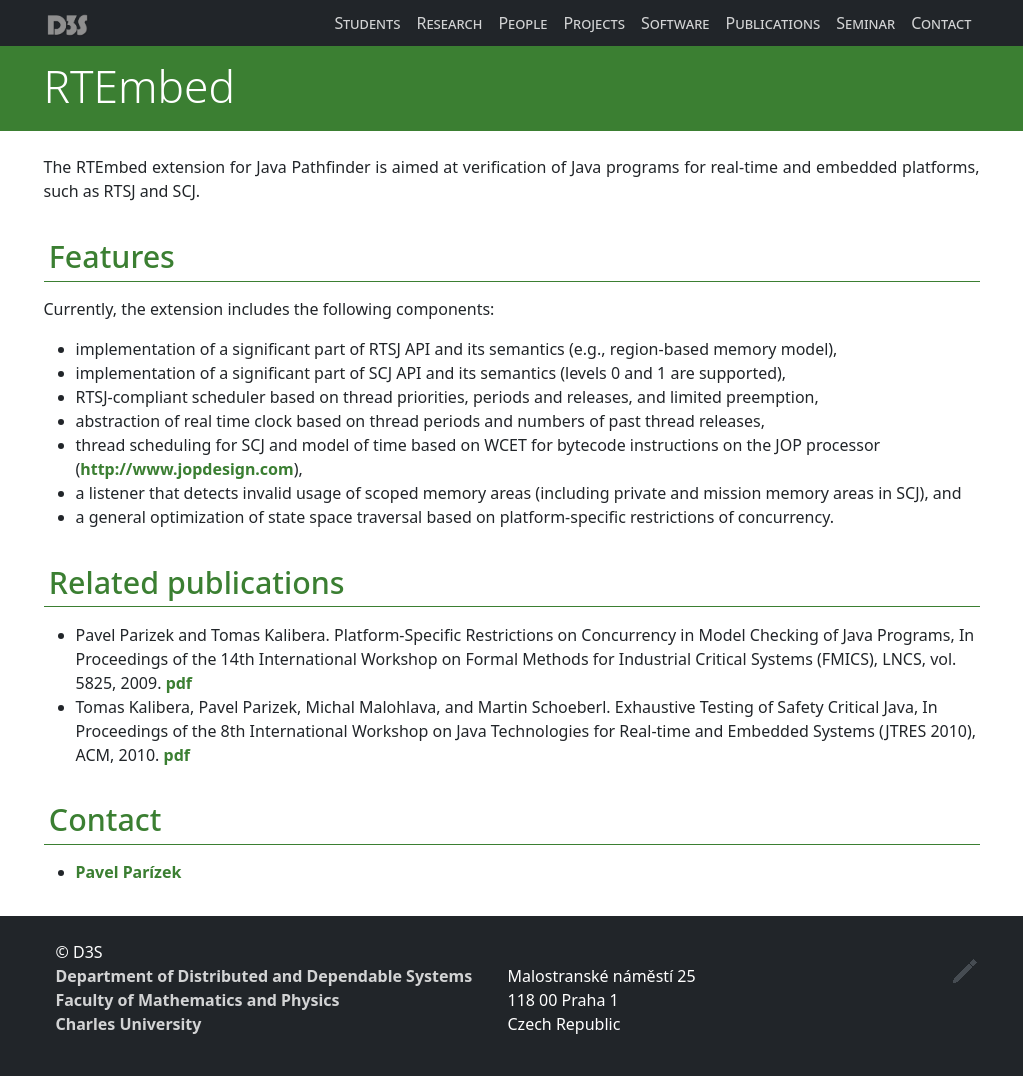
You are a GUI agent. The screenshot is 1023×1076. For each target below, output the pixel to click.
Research (449, 23)
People (522, 23)
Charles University (129, 1024)
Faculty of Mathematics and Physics (198, 1000)
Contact (941, 23)
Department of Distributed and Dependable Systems (264, 976)
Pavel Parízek (129, 872)
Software (675, 23)
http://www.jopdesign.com (186, 469)
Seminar (865, 23)
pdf (179, 683)
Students (367, 23)
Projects (594, 23)
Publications (772, 23)
